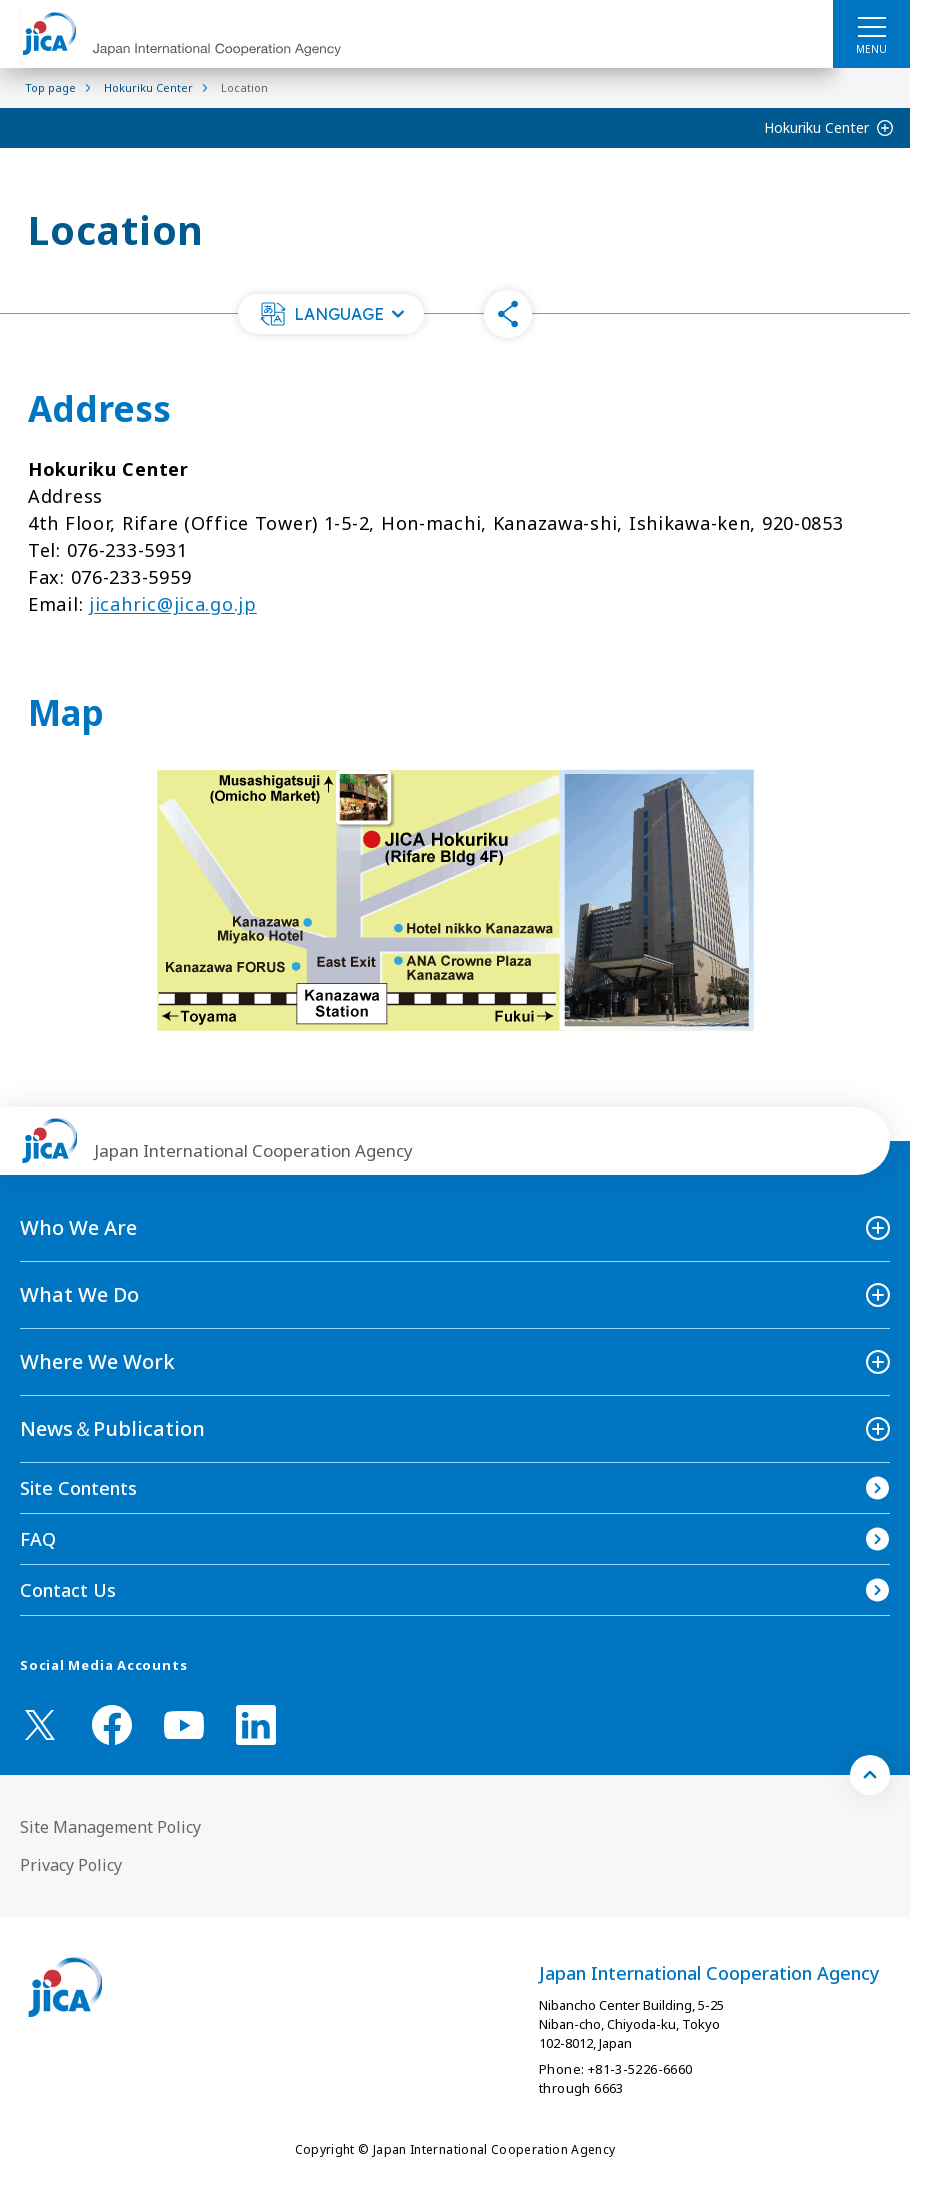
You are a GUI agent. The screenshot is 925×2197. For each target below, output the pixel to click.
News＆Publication (112, 1428)
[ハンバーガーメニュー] (871, 26)
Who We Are (78, 1227)
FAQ (38, 1539)
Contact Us (68, 1590)
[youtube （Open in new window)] (184, 1725)
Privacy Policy (71, 1865)
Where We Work (97, 1361)
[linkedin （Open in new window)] (256, 1725)
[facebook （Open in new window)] (112, 1725)
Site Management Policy (110, 1827)
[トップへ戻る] (870, 1775)
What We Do (79, 1294)
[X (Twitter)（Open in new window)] (40, 1725)
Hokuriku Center (816, 127)
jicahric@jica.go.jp (173, 604)
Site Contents (78, 1488)
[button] (331, 314)
